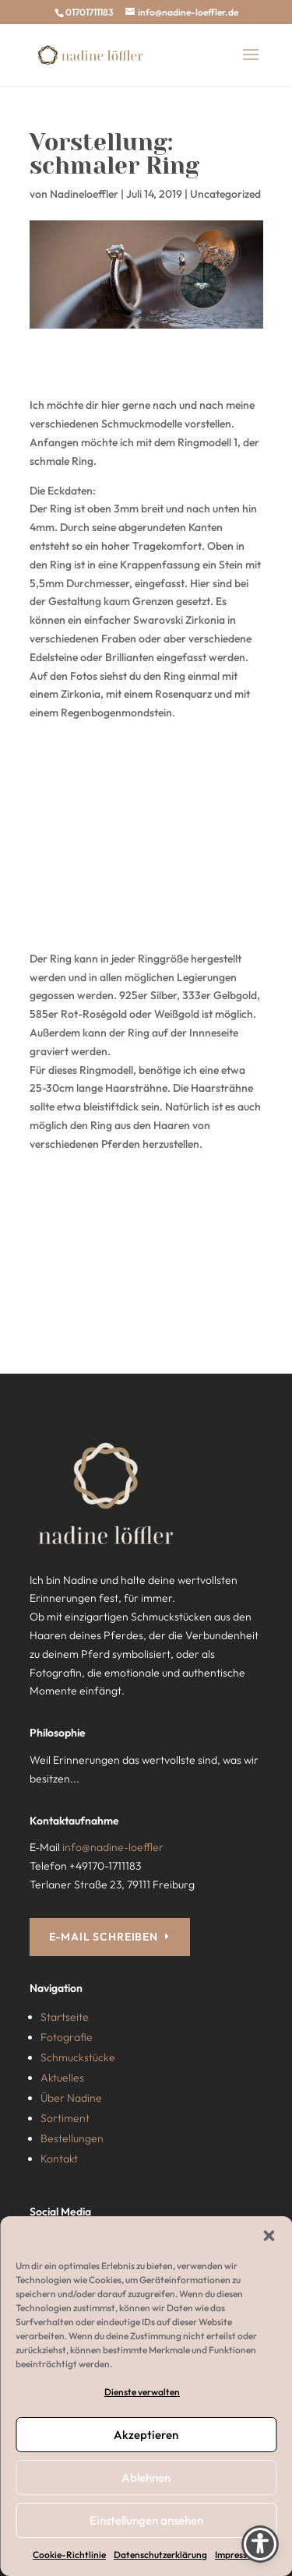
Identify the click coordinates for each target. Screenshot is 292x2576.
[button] (268, 2235)
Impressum (237, 2554)
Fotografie (66, 2037)
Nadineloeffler (84, 194)
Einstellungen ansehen (146, 2520)
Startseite (64, 2017)
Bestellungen (72, 2138)
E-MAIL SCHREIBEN (103, 1937)
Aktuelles (62, 2078)
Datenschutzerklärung (160, 2554)
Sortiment (65, 2118)
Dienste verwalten (142, 2392)
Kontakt (59, 2159)
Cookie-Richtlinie (69, 2554)
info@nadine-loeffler (113, 1847)
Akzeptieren (146, 2434)
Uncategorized (225, 194)
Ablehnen (146, 2477)
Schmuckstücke (77, 2057)
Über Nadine (71, 2098)
